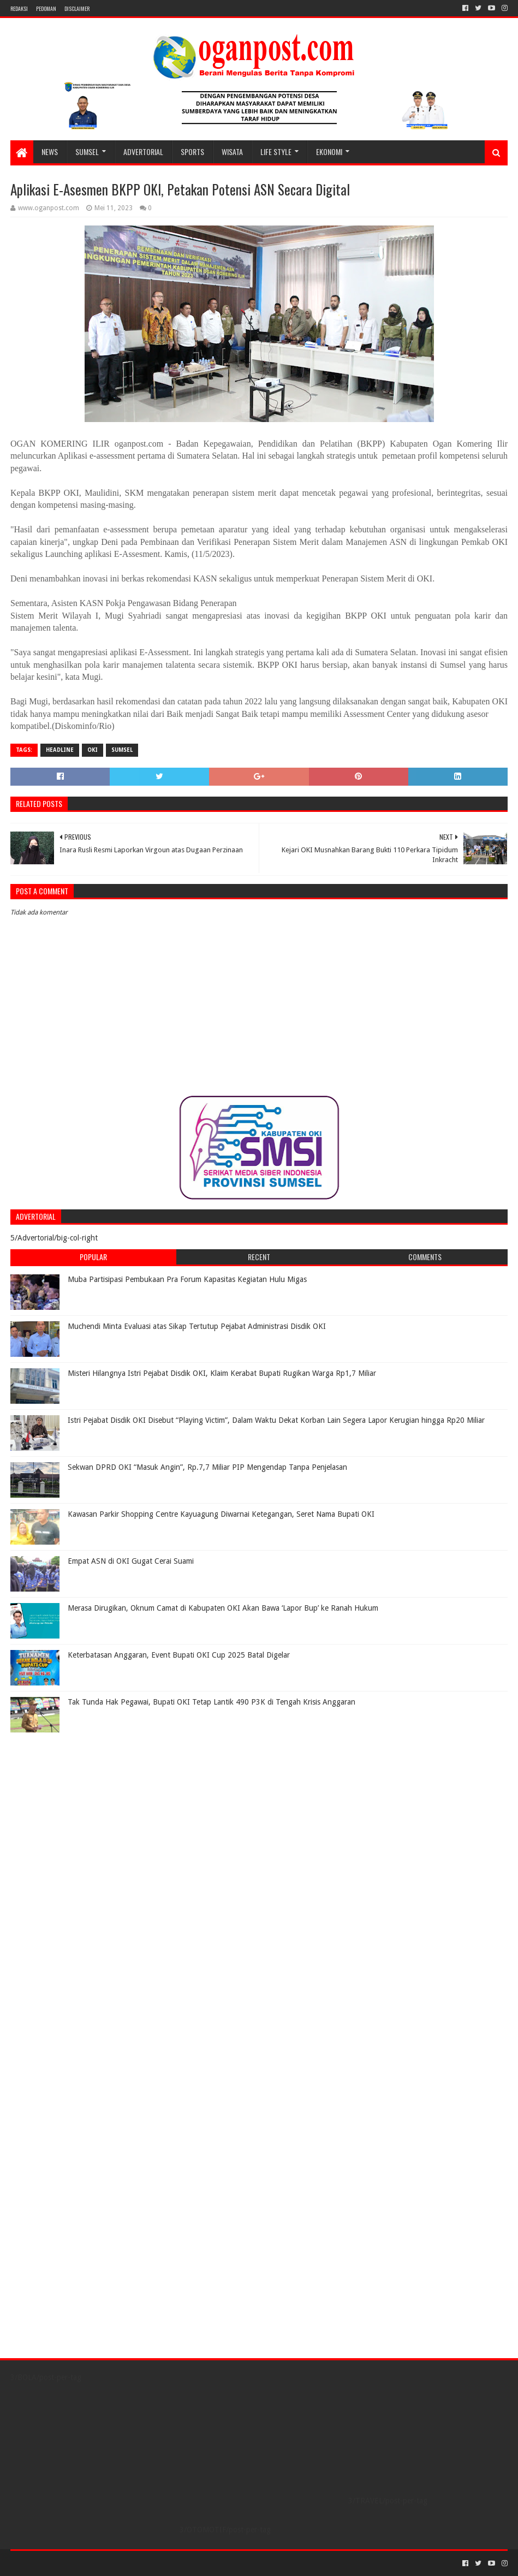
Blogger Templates (134, 2563)
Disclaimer (77, 8)
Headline (60, 750)
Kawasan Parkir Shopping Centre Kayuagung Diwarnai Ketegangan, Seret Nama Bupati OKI (221, 1514)
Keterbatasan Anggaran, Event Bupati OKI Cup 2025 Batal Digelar (179, 1655)
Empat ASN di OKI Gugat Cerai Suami (131, 1561)
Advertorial (143, 151)
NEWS (49, 151)
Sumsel (122, 750)
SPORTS (192, 151)
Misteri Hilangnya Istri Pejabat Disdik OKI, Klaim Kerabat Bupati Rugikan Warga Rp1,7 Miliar (222, 1373)
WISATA (232, 151)
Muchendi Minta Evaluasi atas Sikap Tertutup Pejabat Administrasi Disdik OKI (197, 1326)
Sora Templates (71, 2563)
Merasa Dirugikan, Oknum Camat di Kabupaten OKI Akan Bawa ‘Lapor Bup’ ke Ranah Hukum (223, 1608)
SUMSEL (87, 151)
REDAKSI (19, 8)
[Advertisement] (78, 1806)
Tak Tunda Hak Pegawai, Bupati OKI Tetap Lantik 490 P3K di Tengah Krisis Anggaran (211, 1701)
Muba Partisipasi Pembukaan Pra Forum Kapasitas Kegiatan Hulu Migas (187, 1279)
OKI (92, 750)
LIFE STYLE (275, 151)
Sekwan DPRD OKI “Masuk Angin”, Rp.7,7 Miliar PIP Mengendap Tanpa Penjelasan (207, 1467)
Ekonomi (329, 151)
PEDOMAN (46, 8)
